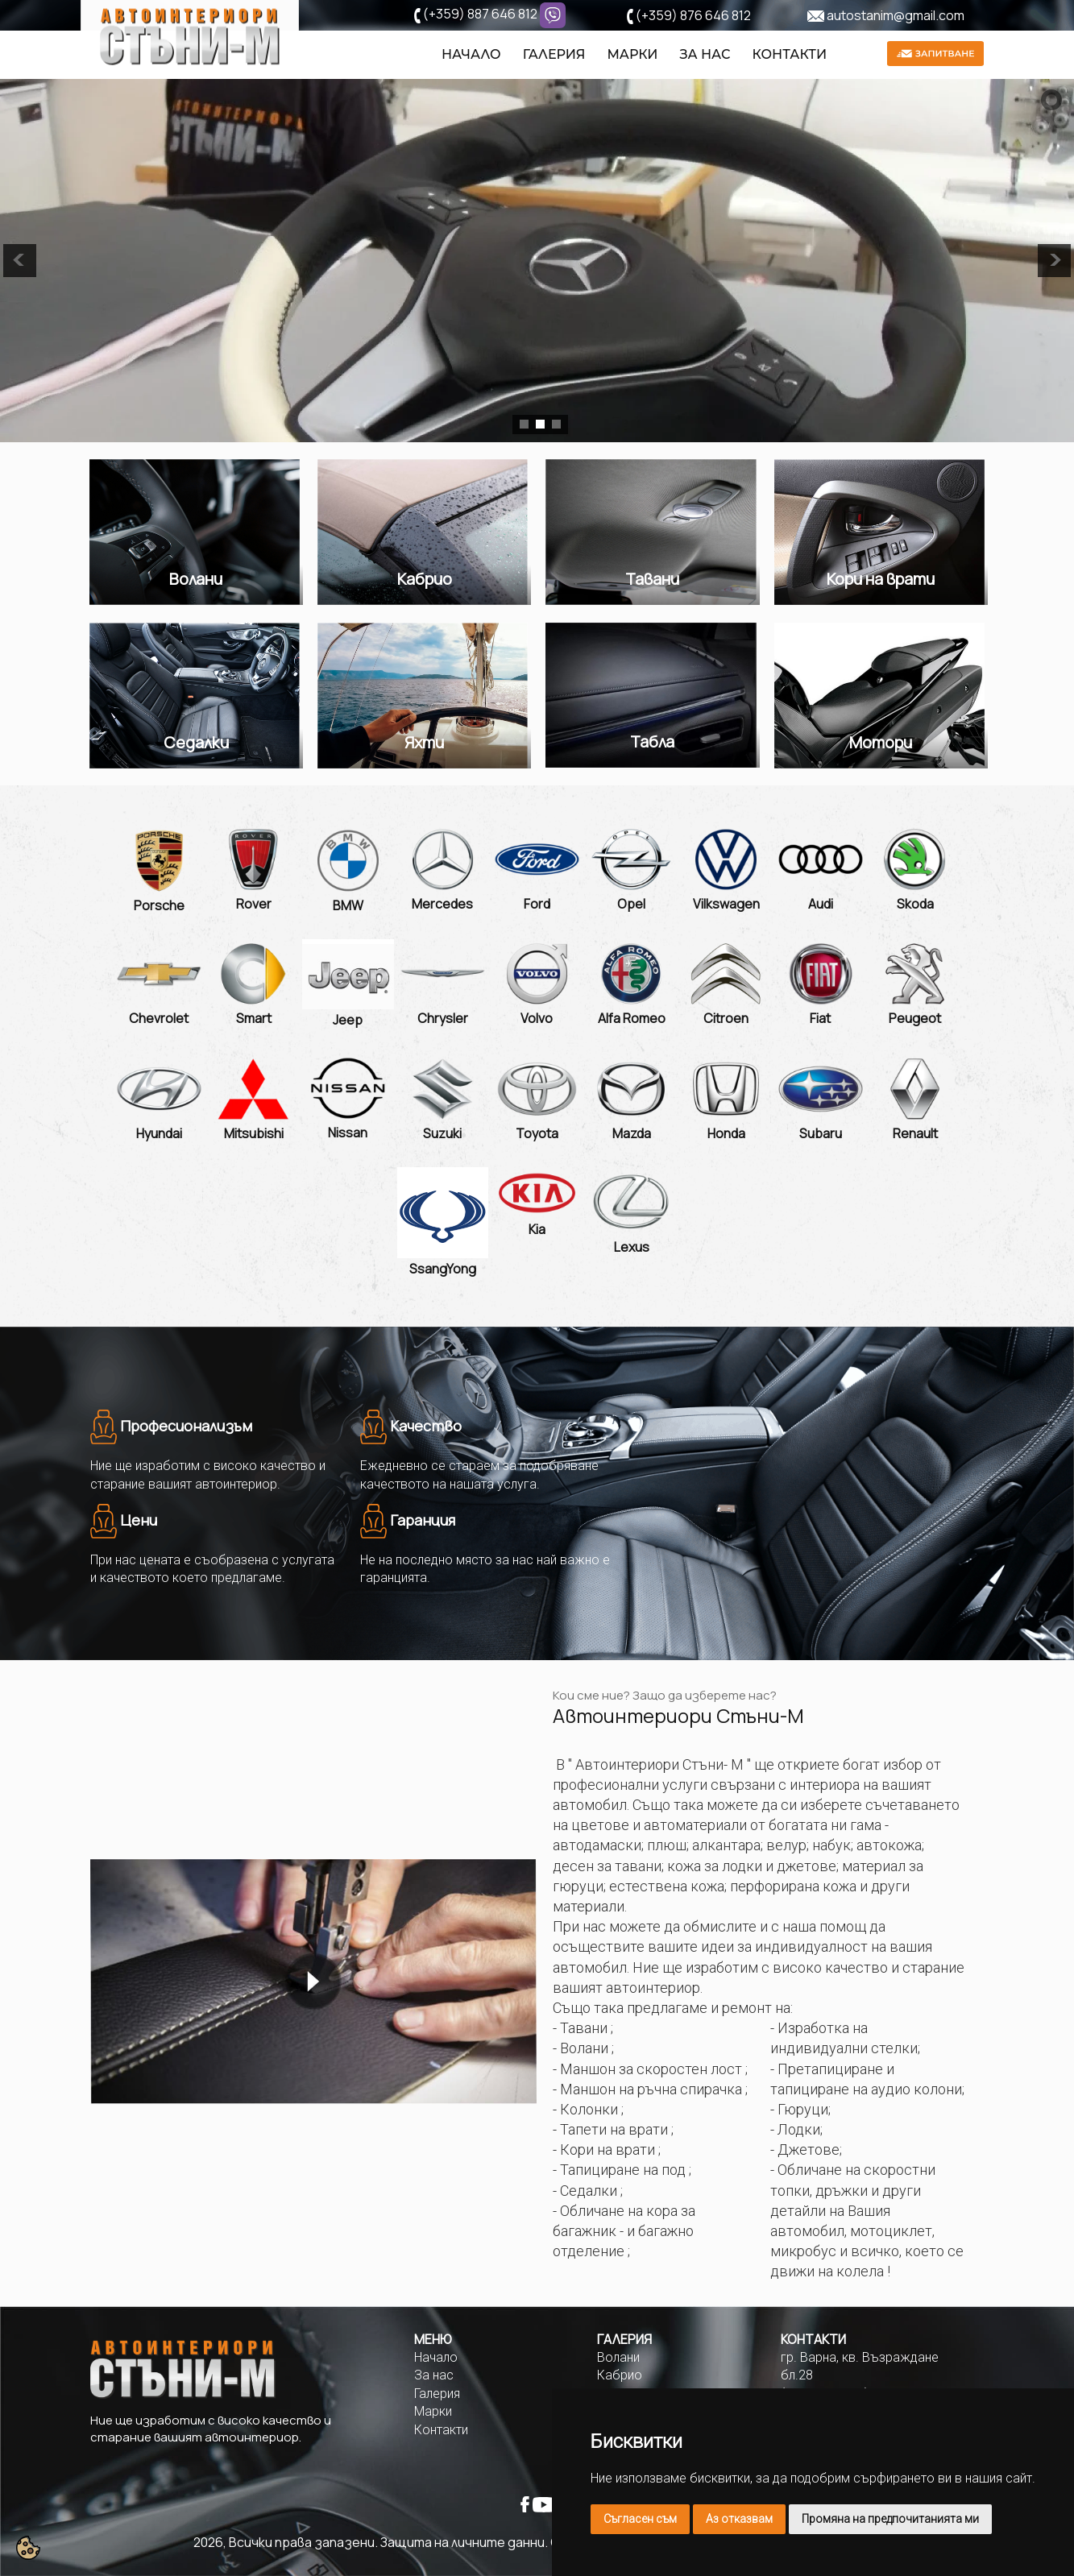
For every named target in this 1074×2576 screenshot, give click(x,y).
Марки (632, 54)
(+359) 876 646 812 (693, 15)
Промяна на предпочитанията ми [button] (890, 2518)
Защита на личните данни (462, 2542)
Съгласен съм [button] (640, 2518)
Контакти (790, 54)
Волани (618, 2357)
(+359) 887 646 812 (480, 14)
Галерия (554, 54)
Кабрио (619, 2375)
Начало (471, 54)
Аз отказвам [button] (739, 2518)
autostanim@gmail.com (895, 15)
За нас (704, 54)
